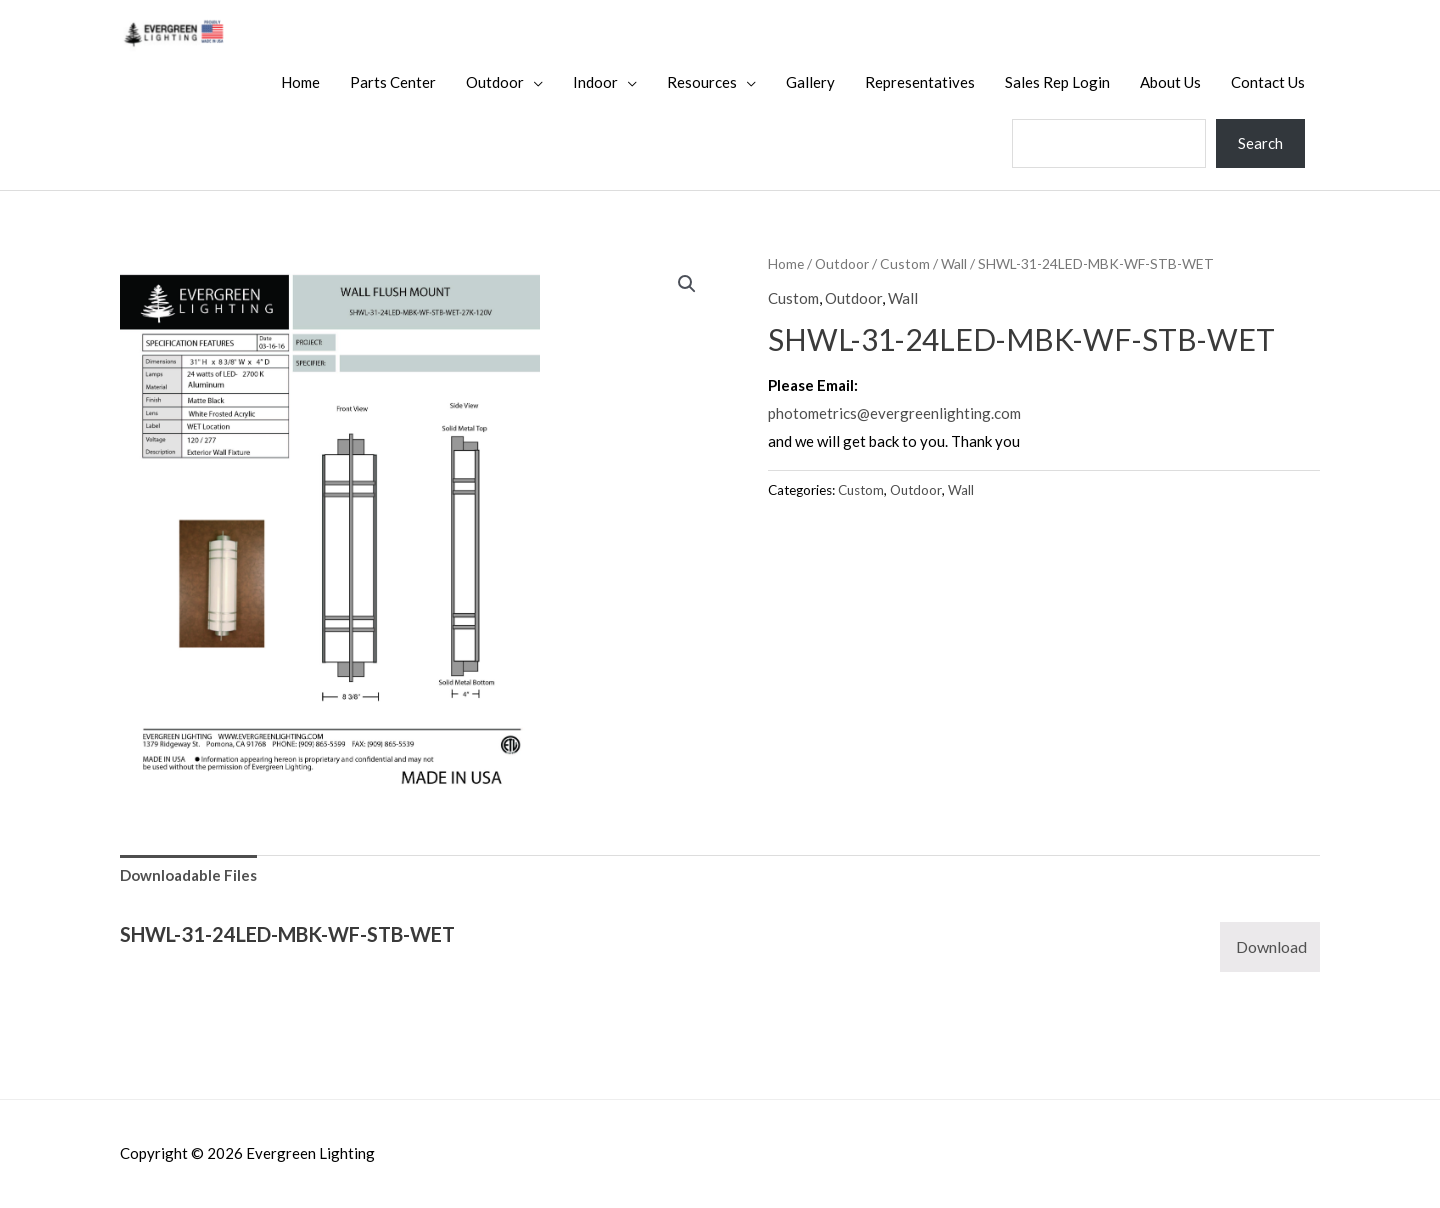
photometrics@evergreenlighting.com (894, 413)
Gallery (810, 82)
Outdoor (495, 82)
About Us (1170, 82)
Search (1260, 143)
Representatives (920, 82)
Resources (702, 82)
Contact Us (1268, 82)
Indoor (595, 82)
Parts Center (393, 82)
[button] (687, 284)
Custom (905, 263)
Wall (954, 263)
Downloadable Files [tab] (188, 875)
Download (1271, 946)
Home (300, 82)
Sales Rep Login (1057, 82)
